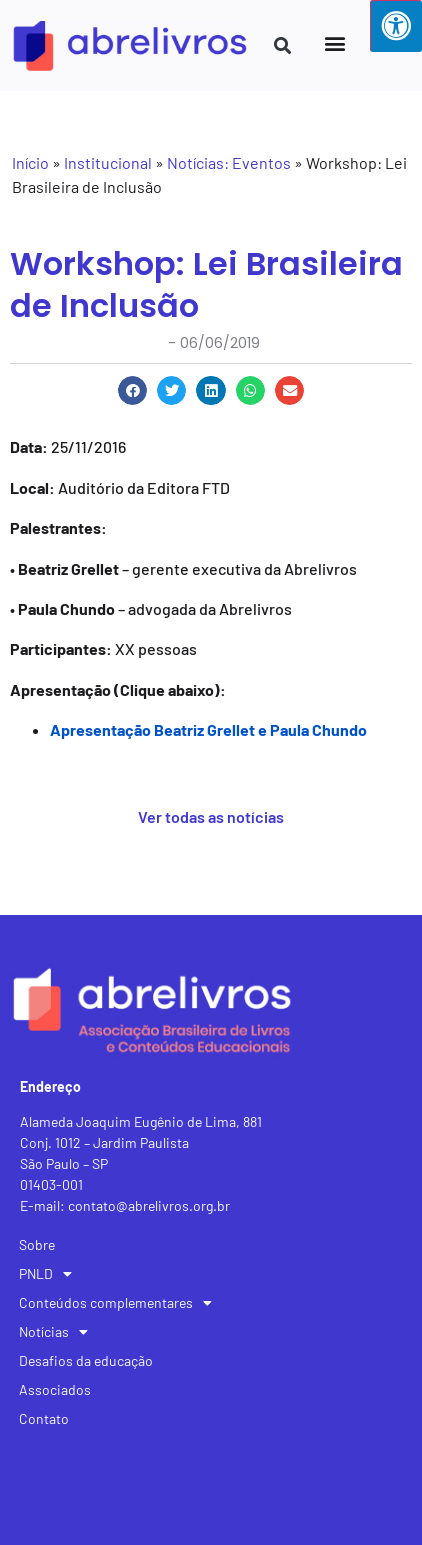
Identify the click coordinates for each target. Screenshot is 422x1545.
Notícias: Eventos (229, 162)
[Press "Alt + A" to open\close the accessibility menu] (396, 26)
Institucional (108, 162)
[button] (334, 42)
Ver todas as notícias (211, 816)
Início (30, 162)
